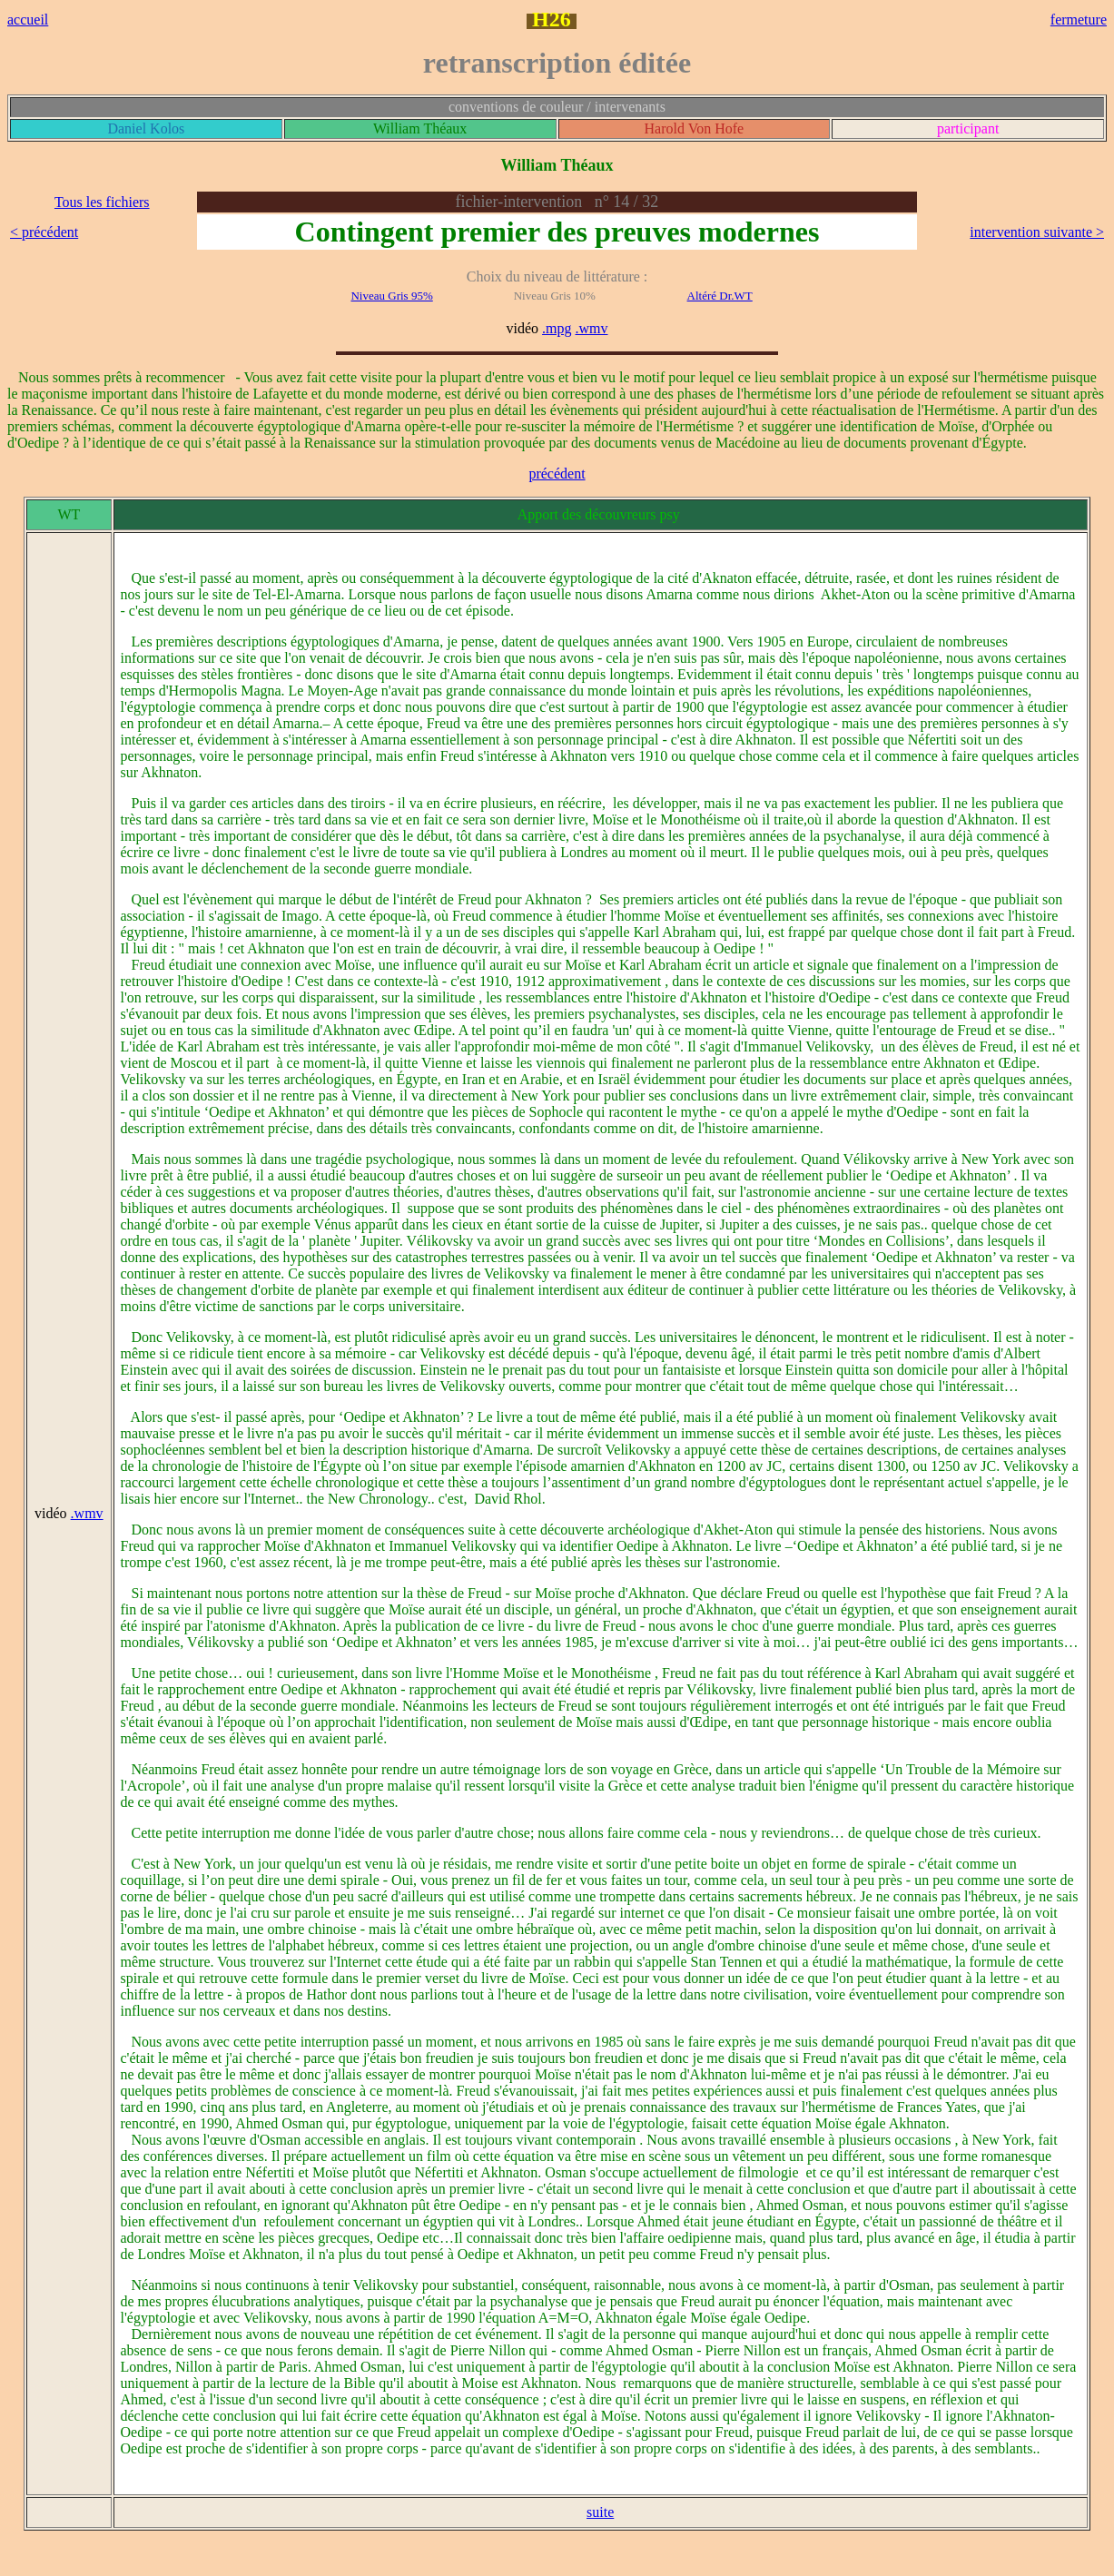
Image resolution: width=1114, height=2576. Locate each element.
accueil (27, 19)
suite (600, 2512)
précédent (556, 473)
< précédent (44, 232)
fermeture (1078, 19)
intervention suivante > (1037, 232)
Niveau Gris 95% (391, 295)
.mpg (556, 328)
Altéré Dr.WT (720, 295)
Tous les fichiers (102, 202)
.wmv (592, 328)
